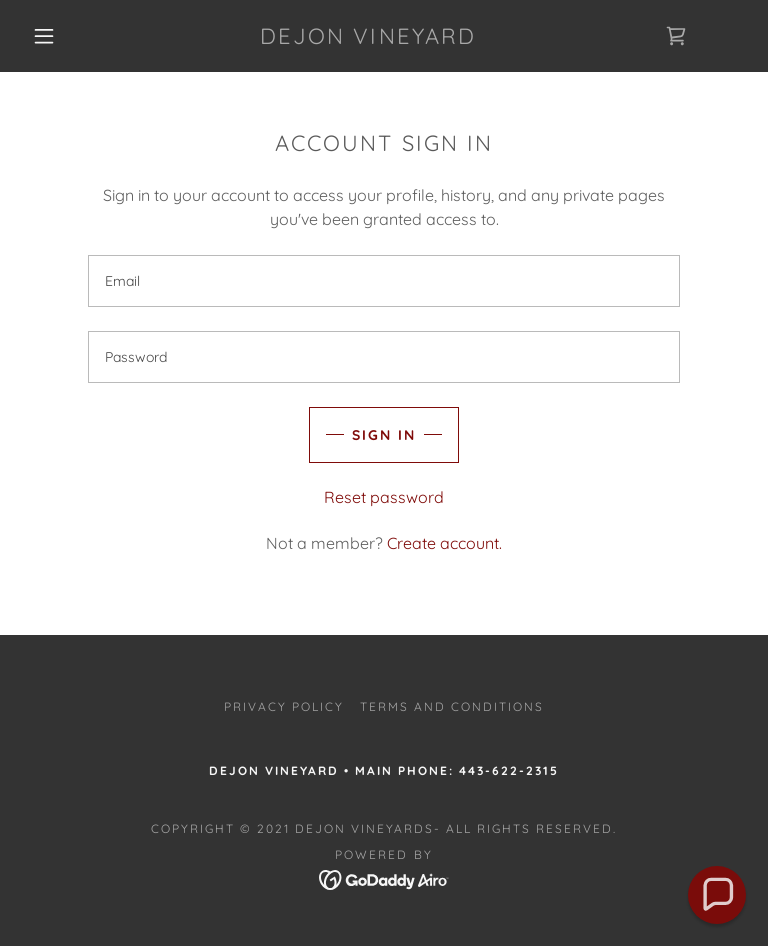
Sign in (384, 435)
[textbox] (384, 281)
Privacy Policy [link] (284, 706)
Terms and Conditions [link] (452, 706)
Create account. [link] (444, 543)
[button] (44, 36)
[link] (368, 38)
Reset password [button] (384, 497)
